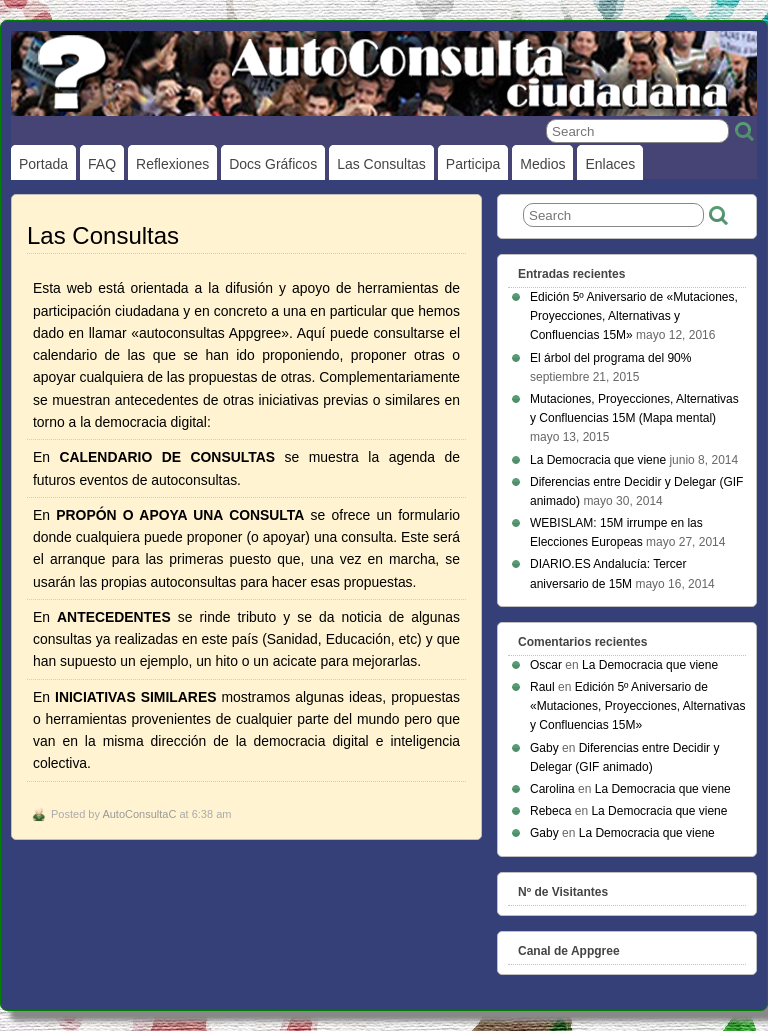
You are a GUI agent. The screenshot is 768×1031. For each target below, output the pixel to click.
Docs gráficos (273, 164)
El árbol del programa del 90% (610, 358)
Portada (43, 164)
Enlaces (610, 164)
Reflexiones (172, 164)
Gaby (544, 748)
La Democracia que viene (598, 460)
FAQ (102, 164)
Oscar (546, 665)
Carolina (552, 789)
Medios (542, 164)
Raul (542, 687)
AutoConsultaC (139, 814)
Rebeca (550, 811)
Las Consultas (381, 164)
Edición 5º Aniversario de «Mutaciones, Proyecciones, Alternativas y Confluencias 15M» (634, 316)
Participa (473, 164)
